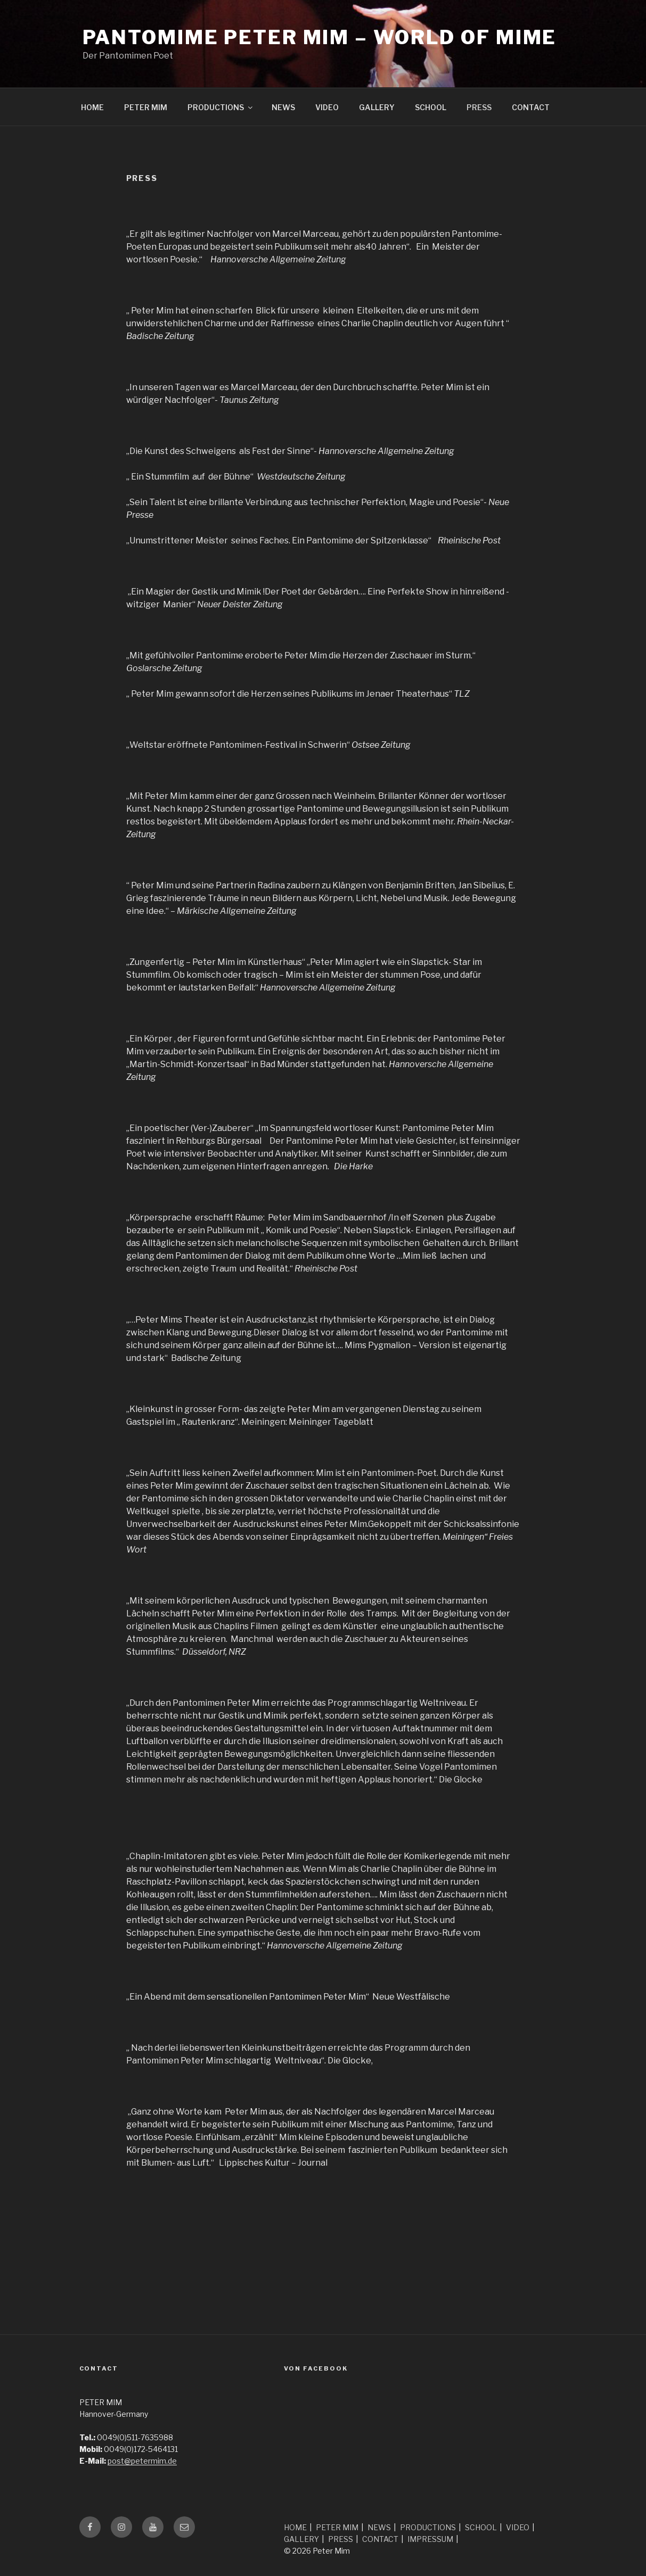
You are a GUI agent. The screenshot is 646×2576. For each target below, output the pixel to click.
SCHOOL (430, 107)
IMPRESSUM (430, 2539)
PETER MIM (145, 107)
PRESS (479, 107)
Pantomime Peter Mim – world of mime (320, 37)
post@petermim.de (142, 2460)
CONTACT (531, 107)
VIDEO (327, 107)
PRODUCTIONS (220, 107)
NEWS (283, 107)
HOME (92, 107)
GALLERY (377, 107)
